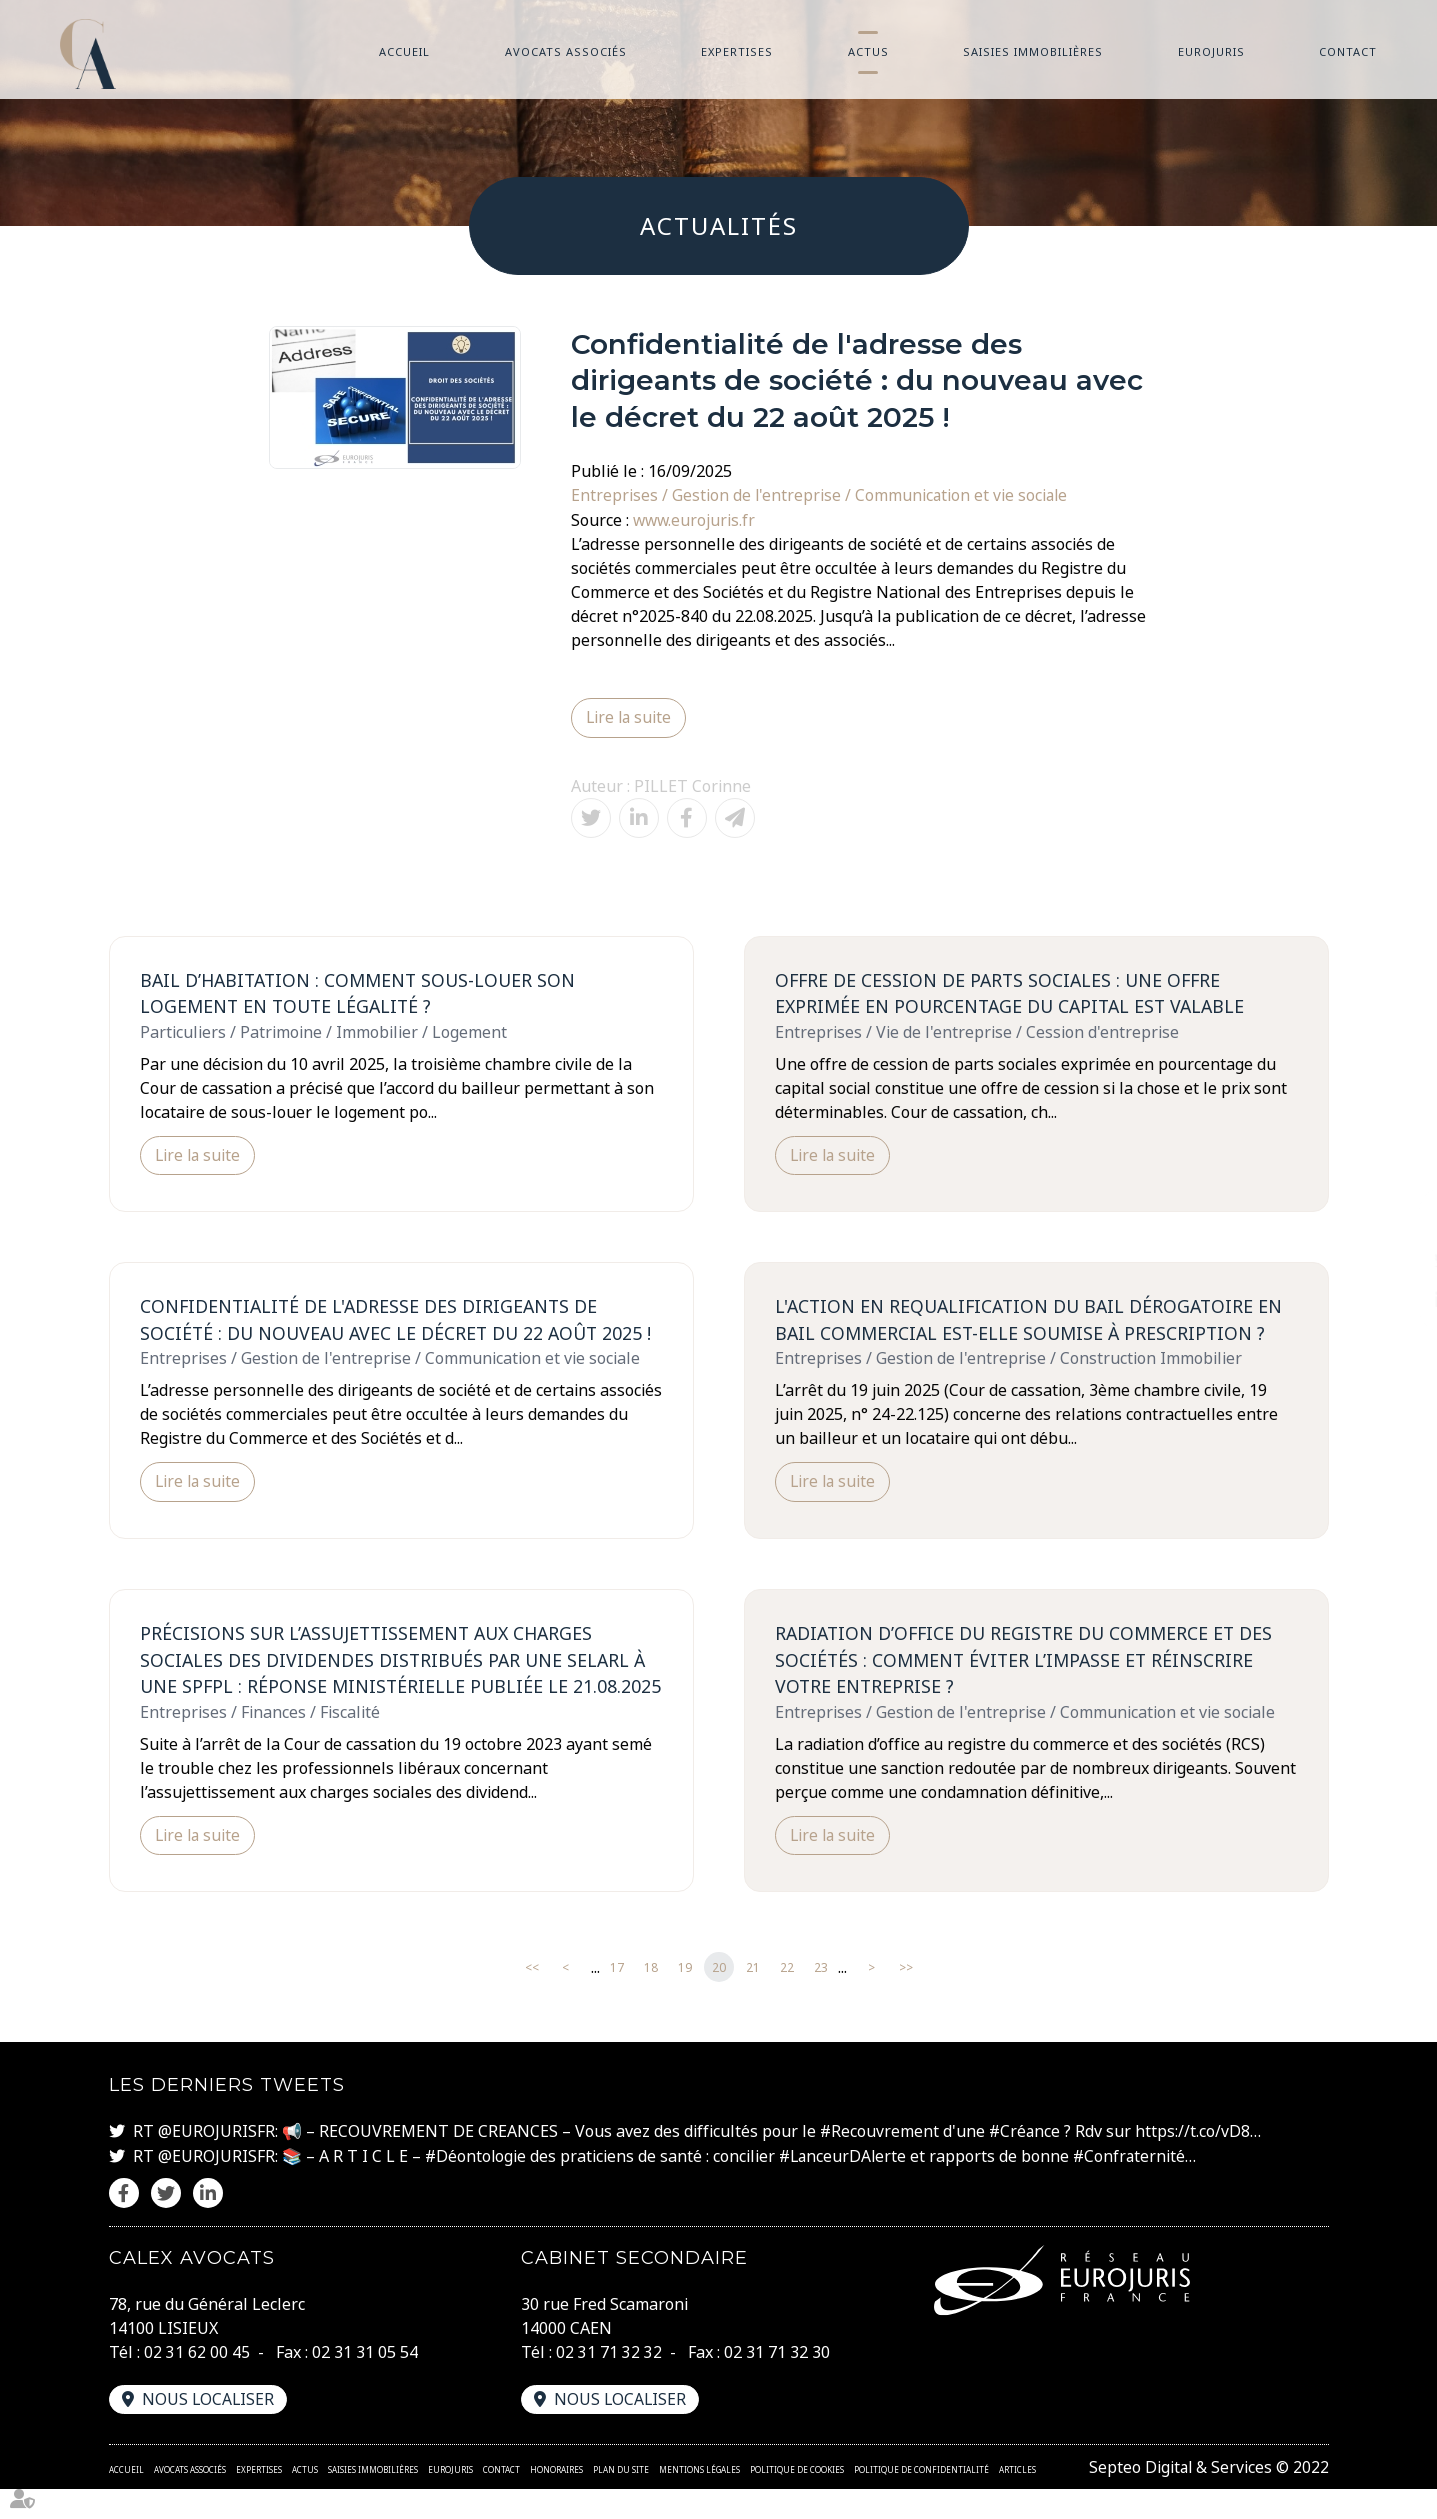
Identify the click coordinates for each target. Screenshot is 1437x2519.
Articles (1017, 2499)
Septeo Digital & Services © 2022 (1207, 2497)
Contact (1348, 51)
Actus (868, 51)
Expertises (737, 51)
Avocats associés (566, 51)
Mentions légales (699, 2499)
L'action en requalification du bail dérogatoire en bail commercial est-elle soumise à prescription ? (1034, 1320)
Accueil (404, 51)
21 (753, 1998)
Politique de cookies (797, 2499)
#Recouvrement (880, 2162)
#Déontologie (476, 2186)
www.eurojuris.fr (695, 519)
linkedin (1397, 1300)
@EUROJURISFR (216, 2162)
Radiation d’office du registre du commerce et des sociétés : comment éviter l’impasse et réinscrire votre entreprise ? (1029, 1662)
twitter (1397, 1260)
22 (787, 1998)
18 (651, 1998)
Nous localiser (209, 2429)
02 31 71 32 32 (609, 2382)
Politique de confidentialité (921, 2499)
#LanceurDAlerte (846, 2186)
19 (685, 1998)
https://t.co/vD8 (1195, 2162)
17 (617, 1998)
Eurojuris (1211, 51)
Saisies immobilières (1033, 51)
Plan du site (621, 2499)
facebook (1397, 1220)
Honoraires (556, 2499)
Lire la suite (630, 717)
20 (719, 1998)
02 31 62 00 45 (197, 2382)
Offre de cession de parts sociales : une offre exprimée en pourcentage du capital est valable (1015, 992)
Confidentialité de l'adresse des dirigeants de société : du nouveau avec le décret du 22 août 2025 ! (401, 1320)
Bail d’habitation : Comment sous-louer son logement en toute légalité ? (363, 992)
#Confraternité (1136, 2186)
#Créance (1026, 2162)
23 (821, 1998)
